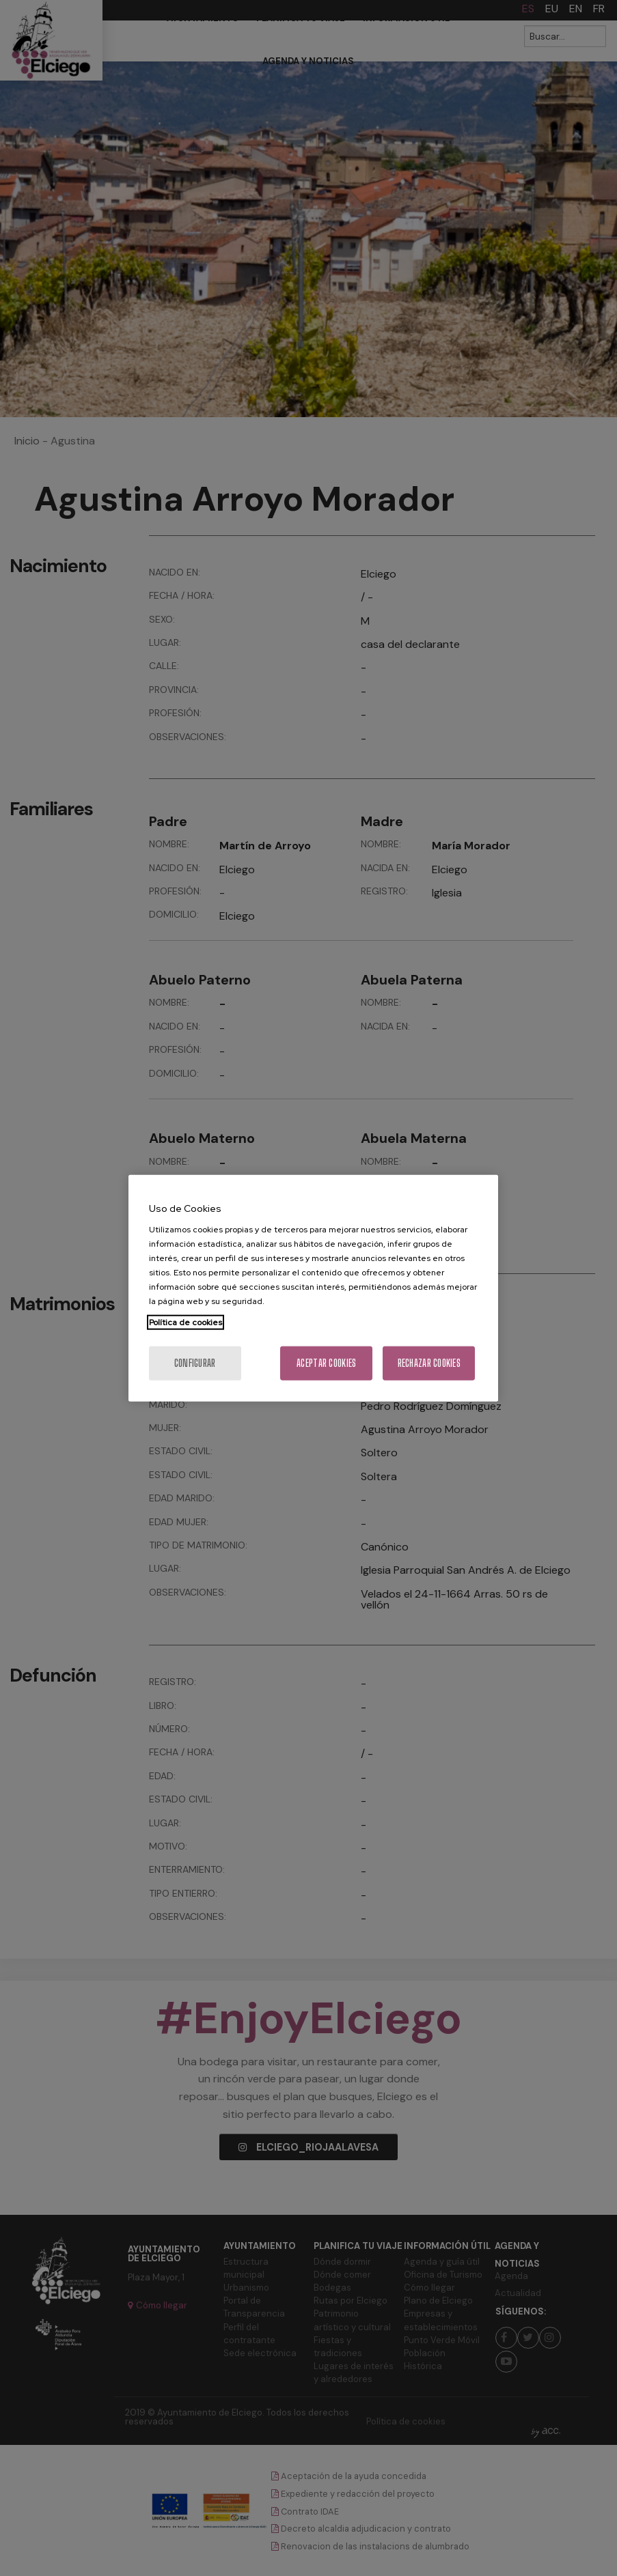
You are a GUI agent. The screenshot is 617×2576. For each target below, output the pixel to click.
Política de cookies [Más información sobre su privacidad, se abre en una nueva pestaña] (185, 1322)
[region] (313, 1288)
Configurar (195, 1363)
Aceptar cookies (326, 1363)
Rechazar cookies (429, 1363)
